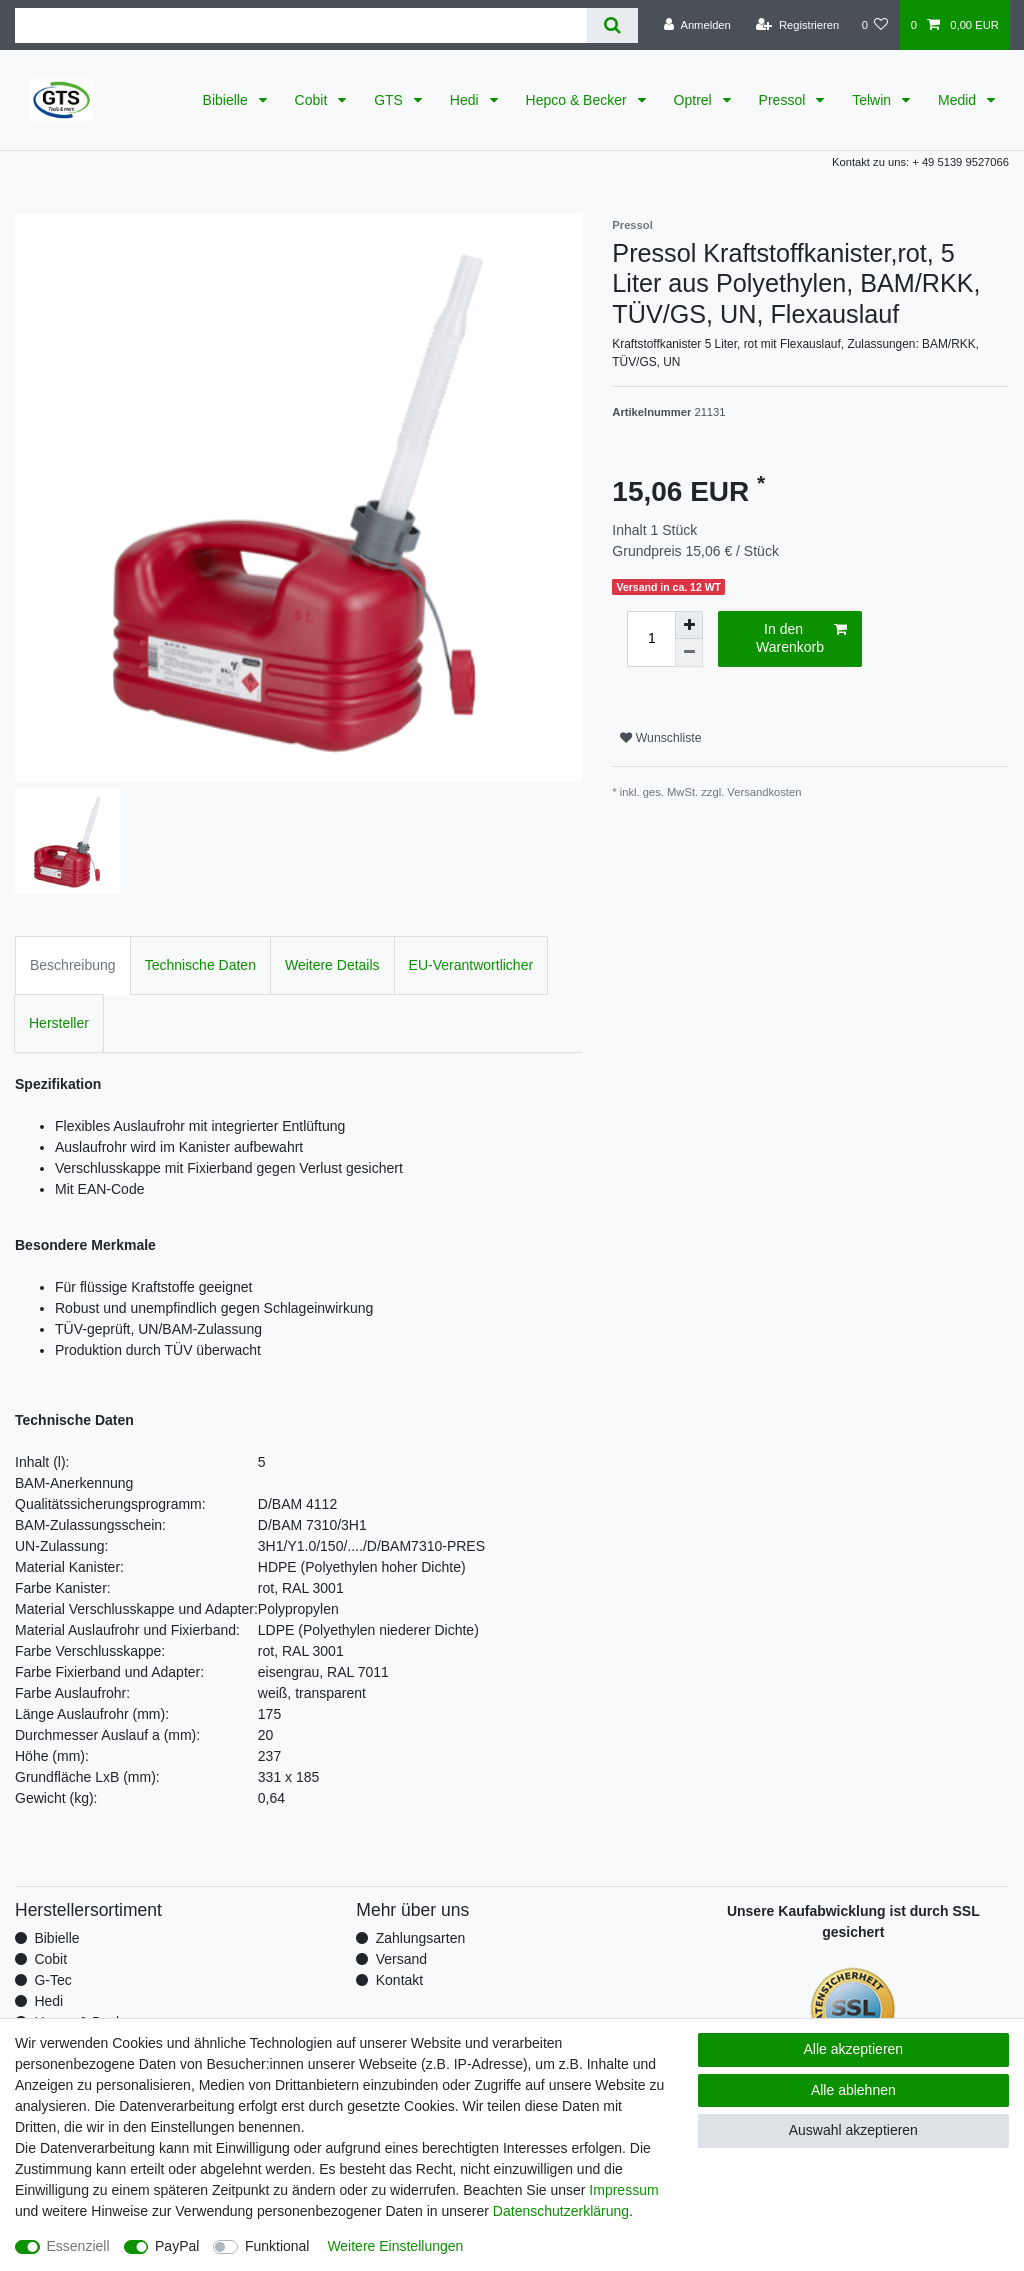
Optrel (695, 100)
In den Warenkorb (801, 638)
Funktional (277, 2246)
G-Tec (52, 1980)
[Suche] (612, 25)
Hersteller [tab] (59, 1023)
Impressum (623, 2190)
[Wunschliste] (874, 25)
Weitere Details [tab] (332, 965)
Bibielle (227, 100)
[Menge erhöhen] (689, 625)
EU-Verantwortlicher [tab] (471, 965)
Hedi (466, 100)
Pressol (784, 100)
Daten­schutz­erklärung (561, 2211)
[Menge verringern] (689, 653)
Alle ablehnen (853, 2090)
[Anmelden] (697, 25)
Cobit (313, 100)
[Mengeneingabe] (651, 639)
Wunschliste (660, 738)
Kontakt (399, 1980)
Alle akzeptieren (854, 2049)
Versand (401, 1959)
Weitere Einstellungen (395, 2246)
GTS (390, 100)
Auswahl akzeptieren (853, 2130)
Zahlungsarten (421, 1938)
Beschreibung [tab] (73, 965)
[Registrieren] (797, 25)
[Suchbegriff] (301, 25)
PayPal (177, 2246)
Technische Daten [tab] (200, 965)
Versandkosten (764, 792)
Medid (959, 100)
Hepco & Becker (578, 100)
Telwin (873, 100)
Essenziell (78, 2246)
